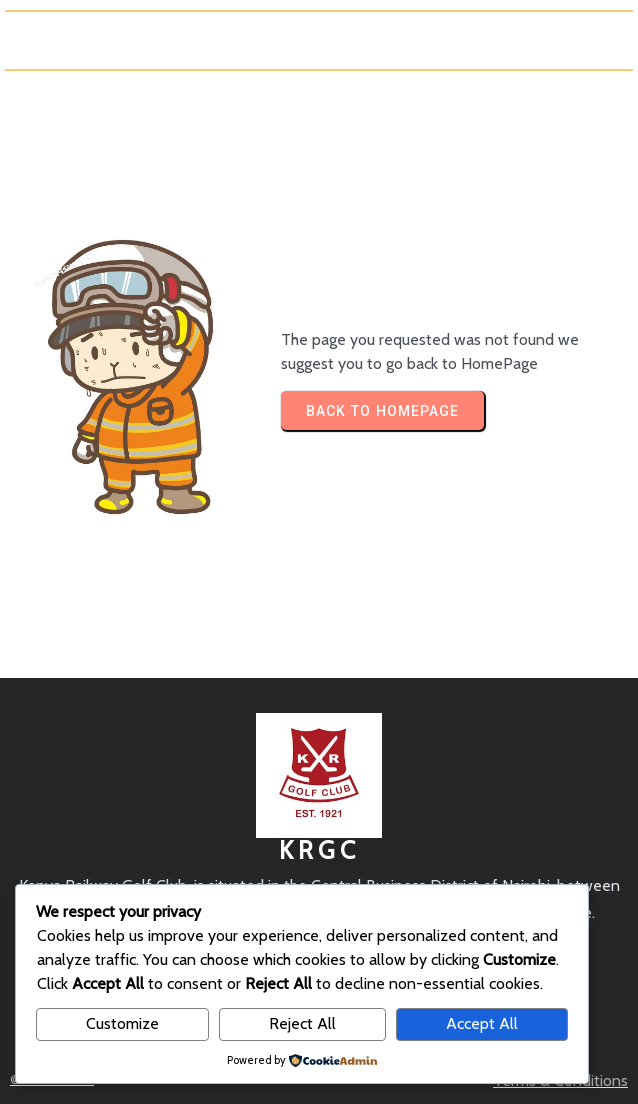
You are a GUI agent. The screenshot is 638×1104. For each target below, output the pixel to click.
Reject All (302, 1023)
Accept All (482, 1023)
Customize (122, 1023)
